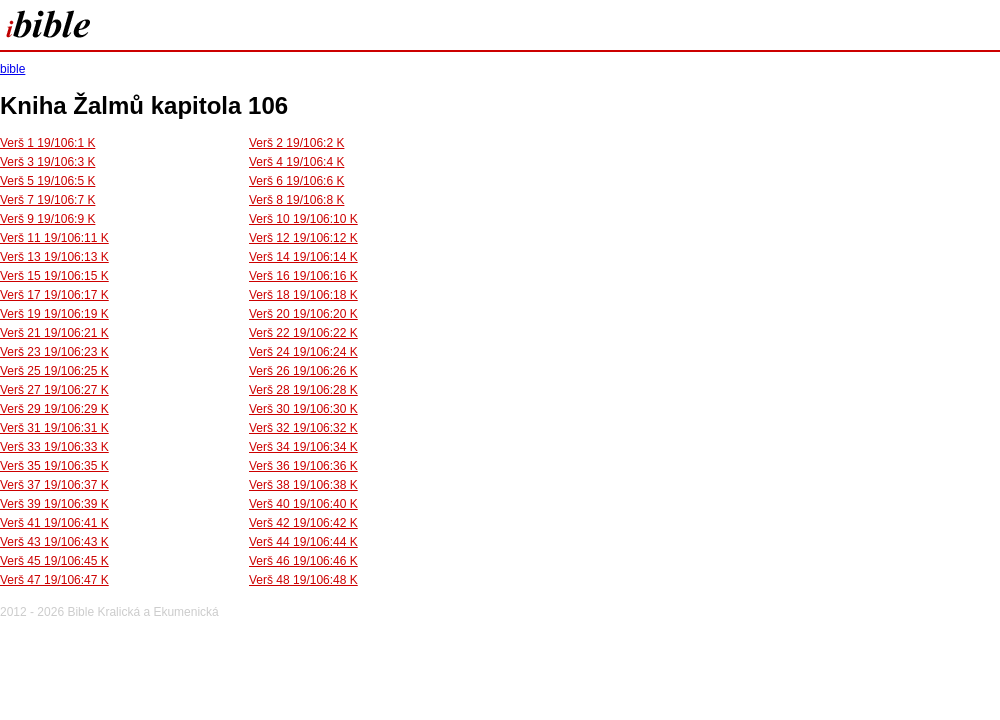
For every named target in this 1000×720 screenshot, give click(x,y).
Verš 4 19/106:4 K (296, 162)
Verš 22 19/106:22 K (303, 333)
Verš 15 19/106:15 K (54, 276)
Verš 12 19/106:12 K (303, 238)
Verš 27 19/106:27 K (54, 390)
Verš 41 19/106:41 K (54, 523)
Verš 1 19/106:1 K (47, 143)
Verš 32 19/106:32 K (303, 428)
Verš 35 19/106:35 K (54, 466)
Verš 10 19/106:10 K (303, 219)
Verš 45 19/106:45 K (54, 561)
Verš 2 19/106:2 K (296, 143)
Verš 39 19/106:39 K (54, 504)
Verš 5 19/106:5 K (47, 181)
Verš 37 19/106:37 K (54, 485)
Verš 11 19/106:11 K (54, 238)
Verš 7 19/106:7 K (47, 200)
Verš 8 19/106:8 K (296, 200)
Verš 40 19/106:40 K (303, 504)
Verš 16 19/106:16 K (303, 276)
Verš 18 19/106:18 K (303, 295)
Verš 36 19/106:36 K (303, 466)
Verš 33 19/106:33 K (54, 447)
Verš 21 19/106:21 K (54, 333)
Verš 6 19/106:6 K (296, 181)
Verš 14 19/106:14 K (303, 257)
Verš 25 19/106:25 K (54, 371)
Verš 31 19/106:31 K (54, 428)
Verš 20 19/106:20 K (303, 314)
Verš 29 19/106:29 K (54, 409)
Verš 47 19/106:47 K (54, 580)
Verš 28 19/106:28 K (303, 390)
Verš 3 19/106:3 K (47, 162)
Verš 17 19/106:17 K (54, 295)
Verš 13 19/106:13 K (54, 257)
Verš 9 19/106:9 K (47, 219)
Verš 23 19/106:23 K (54, 352)
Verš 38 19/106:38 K (303, 485)
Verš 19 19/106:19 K (54, 314)
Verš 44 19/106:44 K (303, 542)
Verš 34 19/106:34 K (303, 447)
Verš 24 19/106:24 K (303, 352)
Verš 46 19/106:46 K (303, 561)
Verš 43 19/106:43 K (54, 542)
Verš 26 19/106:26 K (303, 371)
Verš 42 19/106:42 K (303, 523)
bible (12, 69)
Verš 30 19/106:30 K (303, 409)
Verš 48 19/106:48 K (303, 580)
